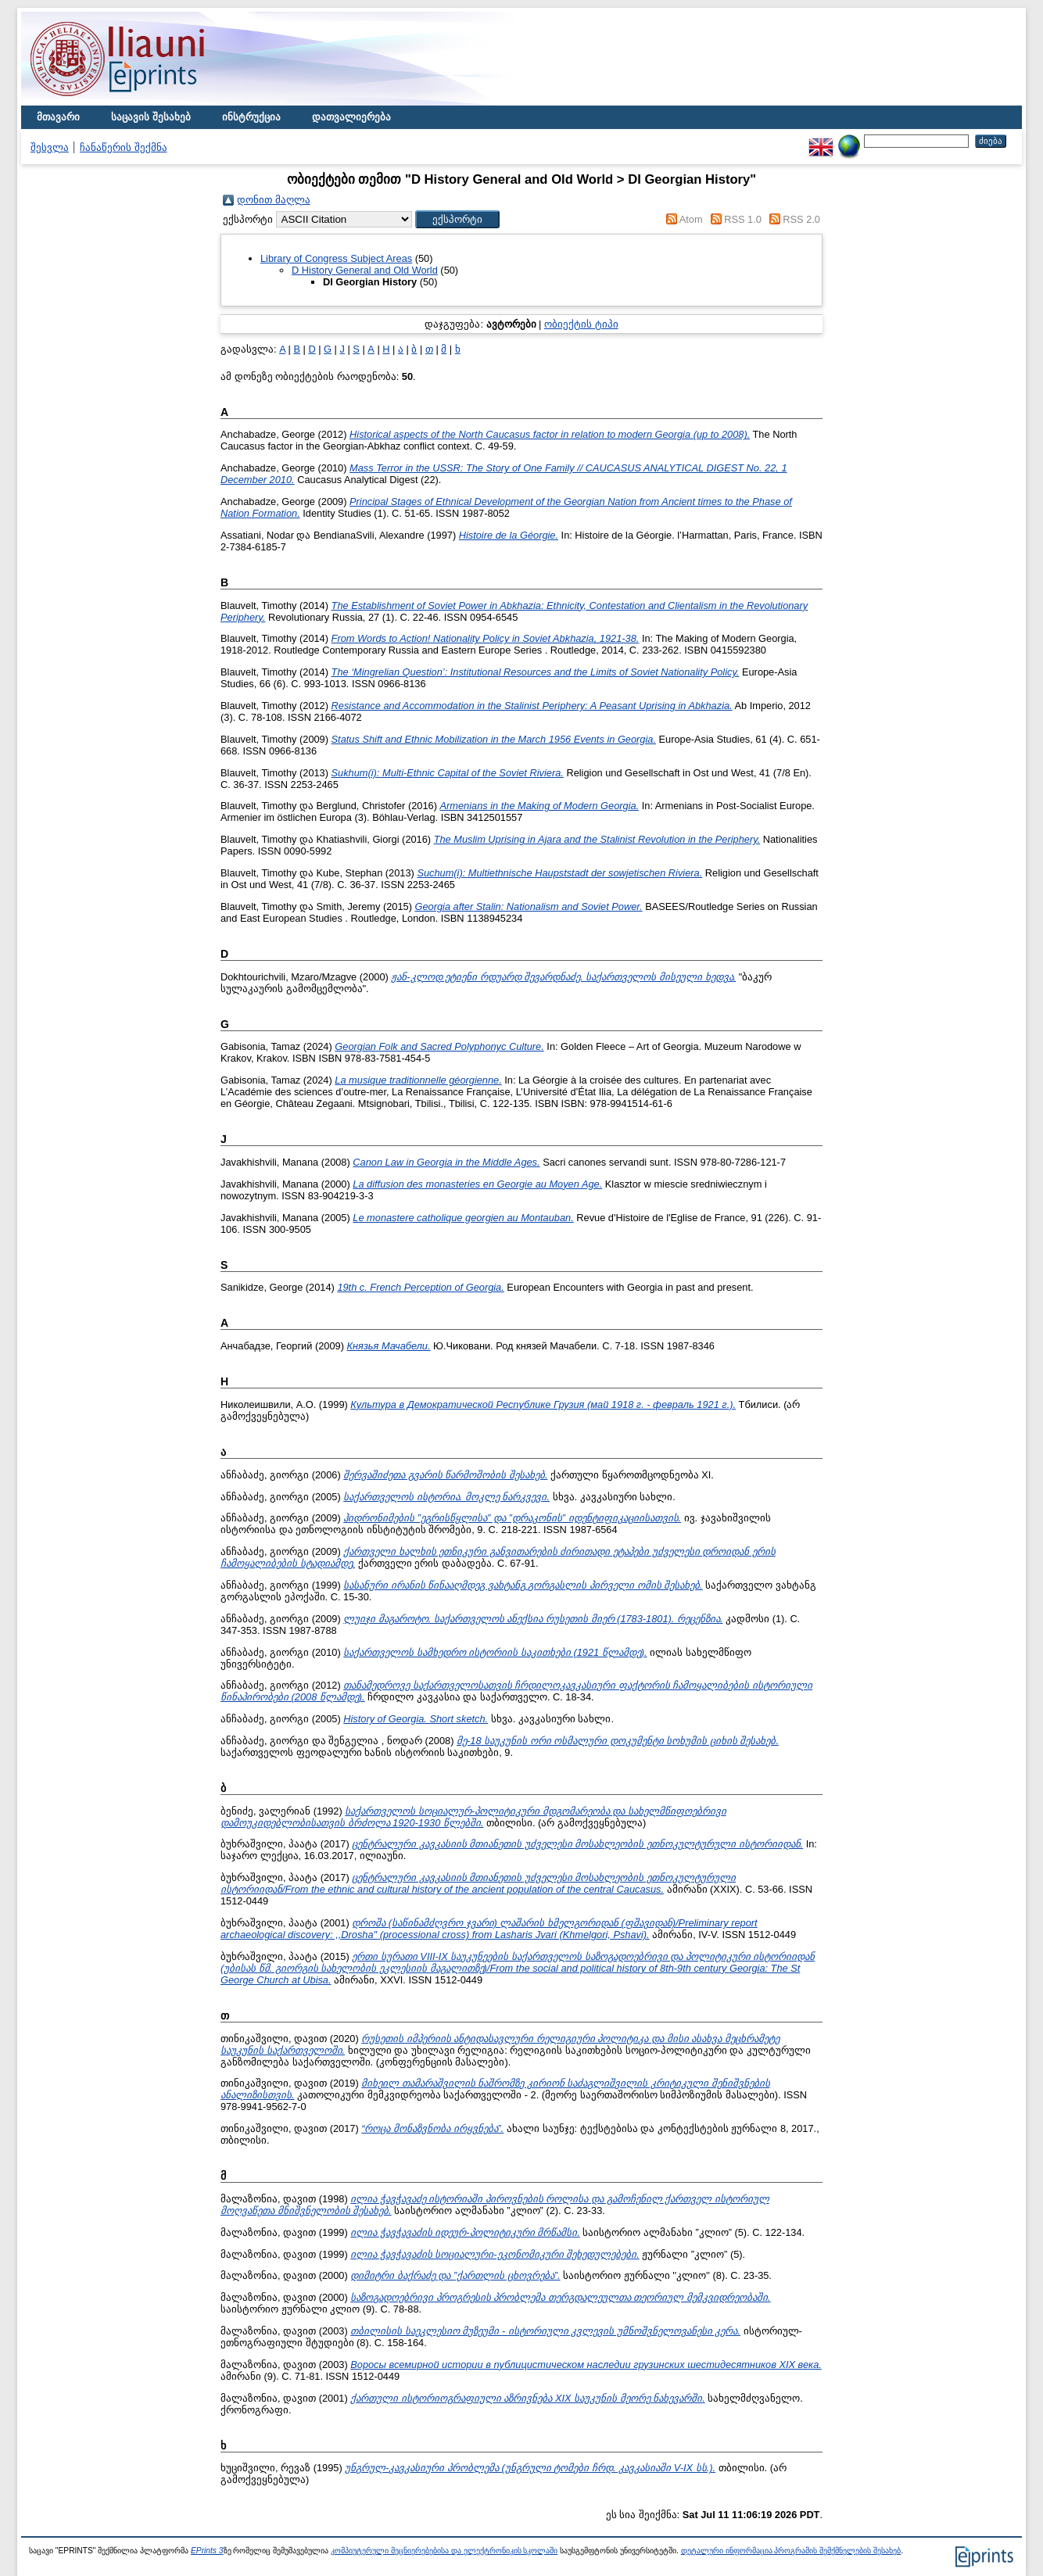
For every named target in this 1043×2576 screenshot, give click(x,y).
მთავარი (58, 117)
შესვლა (49, 147)
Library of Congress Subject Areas (336, 258)
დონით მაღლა (273, 200)
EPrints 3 (207, 2550)
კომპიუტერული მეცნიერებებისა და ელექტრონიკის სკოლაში (444, 2550)
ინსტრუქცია (251, 117)
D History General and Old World (365, 270)
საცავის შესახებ (151, 117)
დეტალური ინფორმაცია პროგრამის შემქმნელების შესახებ (791, 2550)
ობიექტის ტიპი (581, 324)
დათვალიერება (351, 117)
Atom (691, 219)
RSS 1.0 (743, 219)
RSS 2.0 (801, 219)
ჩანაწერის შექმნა (123, 147)
